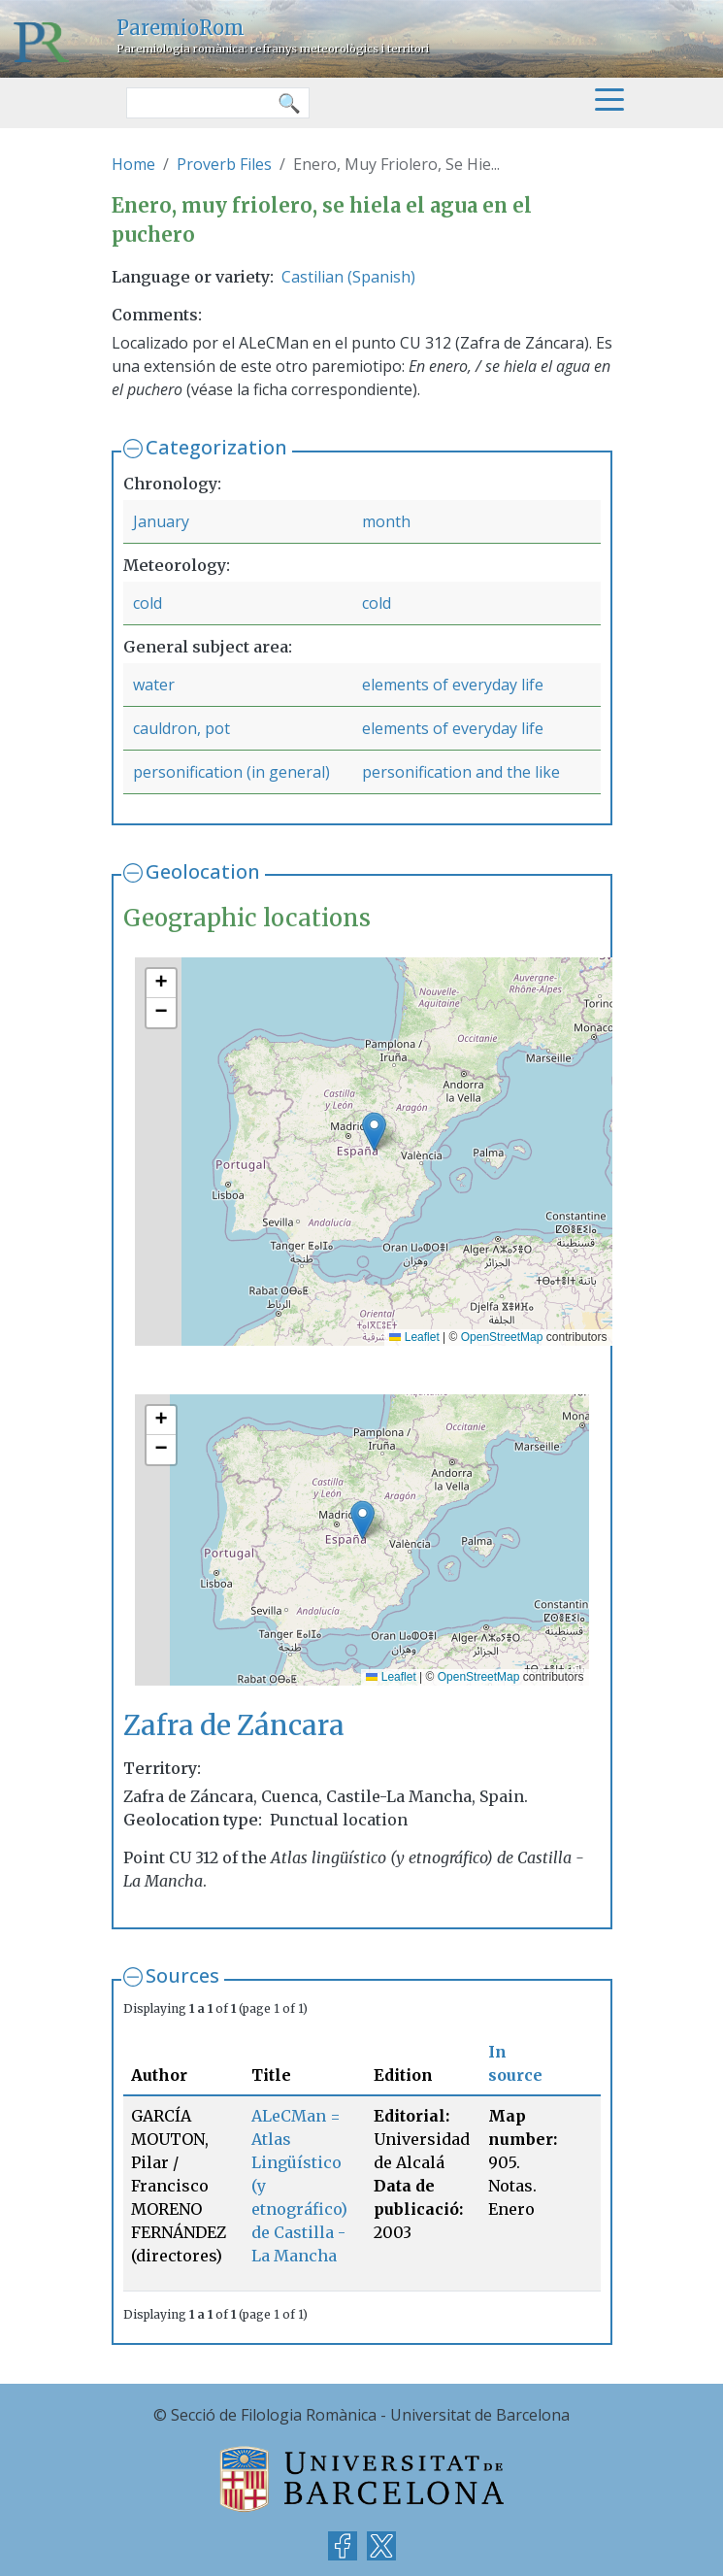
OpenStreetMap (502, 1337)
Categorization (216, 447)
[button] (374, 1132)
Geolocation (203, 871)
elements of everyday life (452, 684)
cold (147, 603)
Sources (182, 1975)
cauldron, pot (181, 728)
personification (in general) (231, 772)
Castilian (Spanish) (348, 276)
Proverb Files (224, 164)
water (154, 684)
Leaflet (414, 1337)
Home (133, 164)
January (161, 521)
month (386, 521)
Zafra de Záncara (234, 1726)
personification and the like (461, 772)
